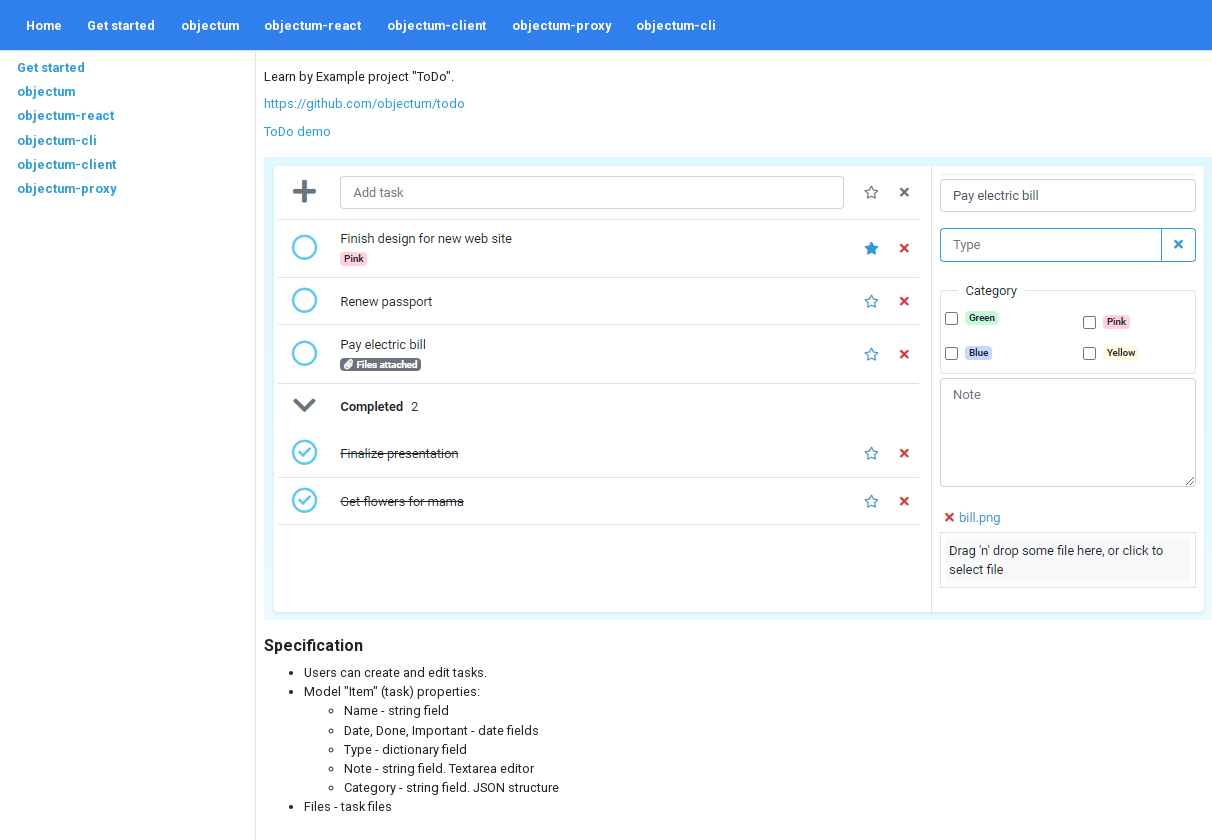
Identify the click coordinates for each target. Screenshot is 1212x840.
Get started (121, 25)
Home (44, 25)
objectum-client (436, 25)
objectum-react (312, 25)
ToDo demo (297, 131)
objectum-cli (676, 25)
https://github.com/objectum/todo (364, 103)
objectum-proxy (561, 25)
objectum (210, 25)
